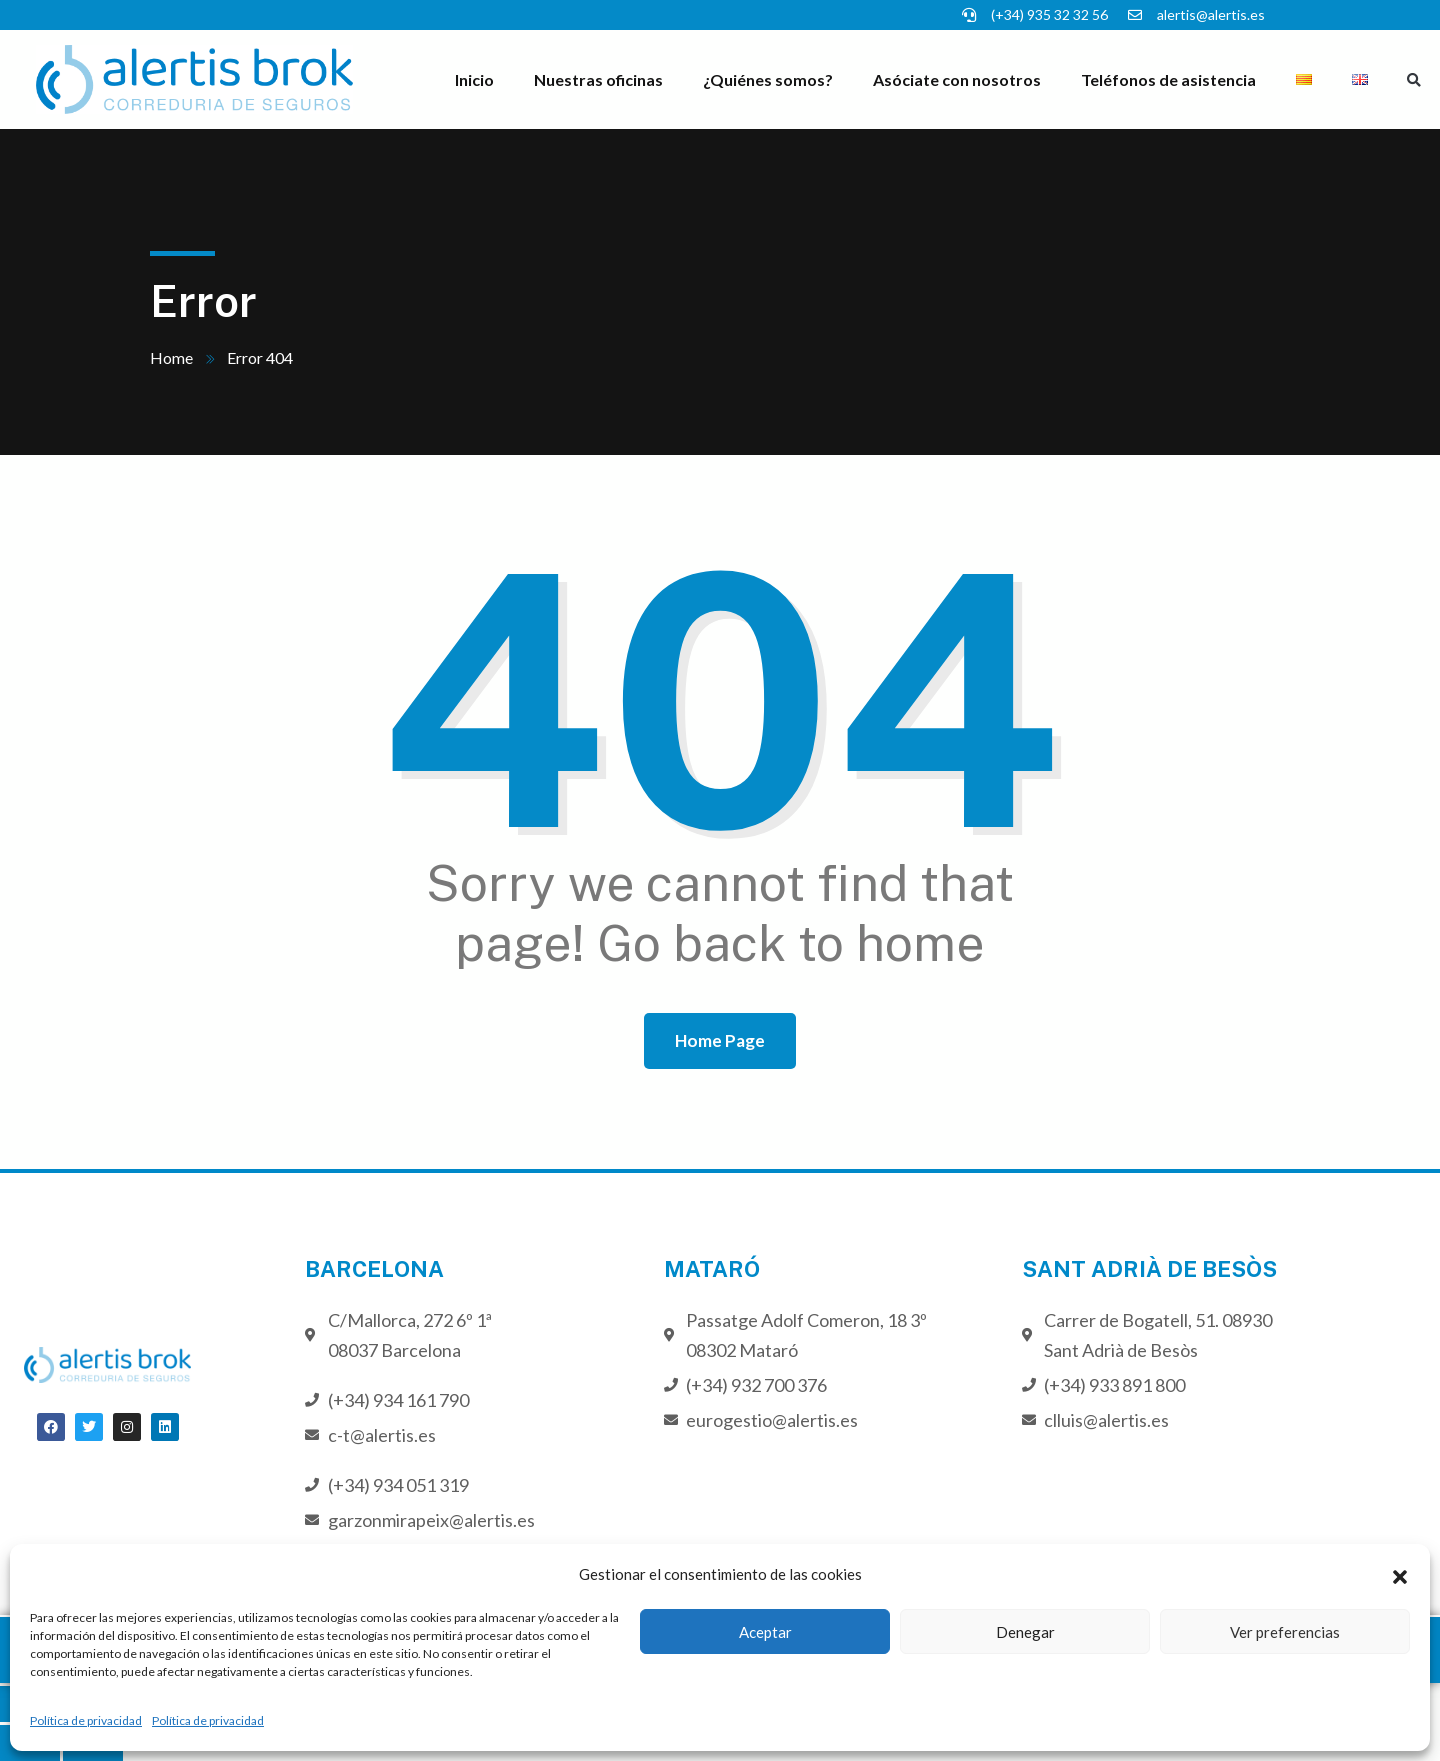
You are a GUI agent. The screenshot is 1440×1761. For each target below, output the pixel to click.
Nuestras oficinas (598, 79)
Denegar (1025, 1632)
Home (171, 357)
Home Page (720, 1040)
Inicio (474, 79)
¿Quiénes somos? (768, 79)
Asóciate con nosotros (957, 79)
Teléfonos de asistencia (1168, 79)
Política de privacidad (86, 1720)
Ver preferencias (1285, 1632)
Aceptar (765, 1632)
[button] (1400, 1574)
